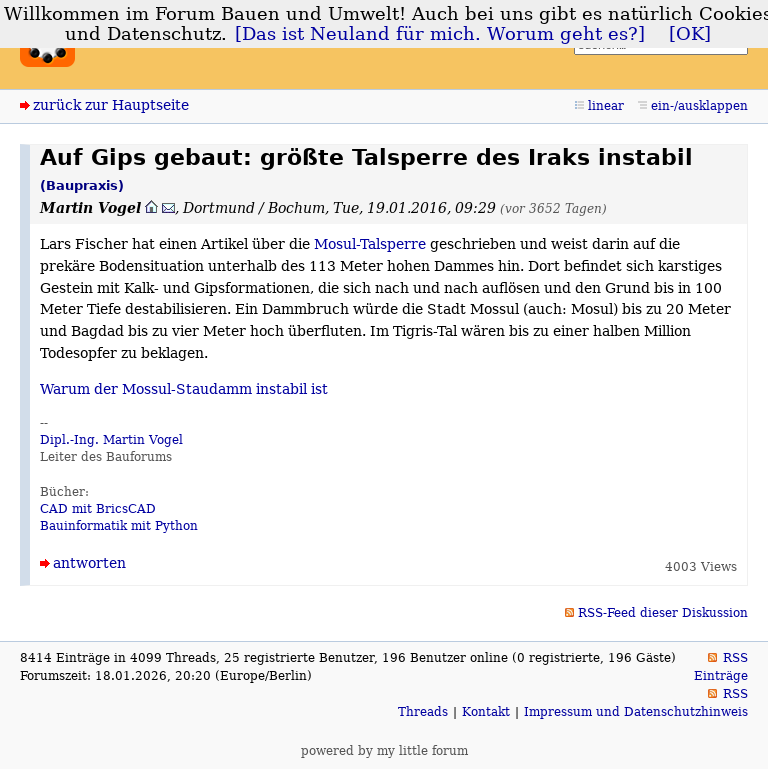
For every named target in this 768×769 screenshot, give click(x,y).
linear (606, 106)
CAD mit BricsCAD (98, 509)
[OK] (690, 34)
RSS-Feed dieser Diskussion (663, 613)
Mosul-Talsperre (370, 244)
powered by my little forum (384, 751)
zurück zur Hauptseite (111, 105)
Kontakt (486, 712)
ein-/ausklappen (699, 106)
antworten (89, 563)
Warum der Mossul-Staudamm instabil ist (184, 389)
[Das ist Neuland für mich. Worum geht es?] (440, 34)
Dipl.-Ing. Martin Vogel (111, 440)
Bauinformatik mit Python (119, 526)
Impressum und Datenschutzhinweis (636, 712)
